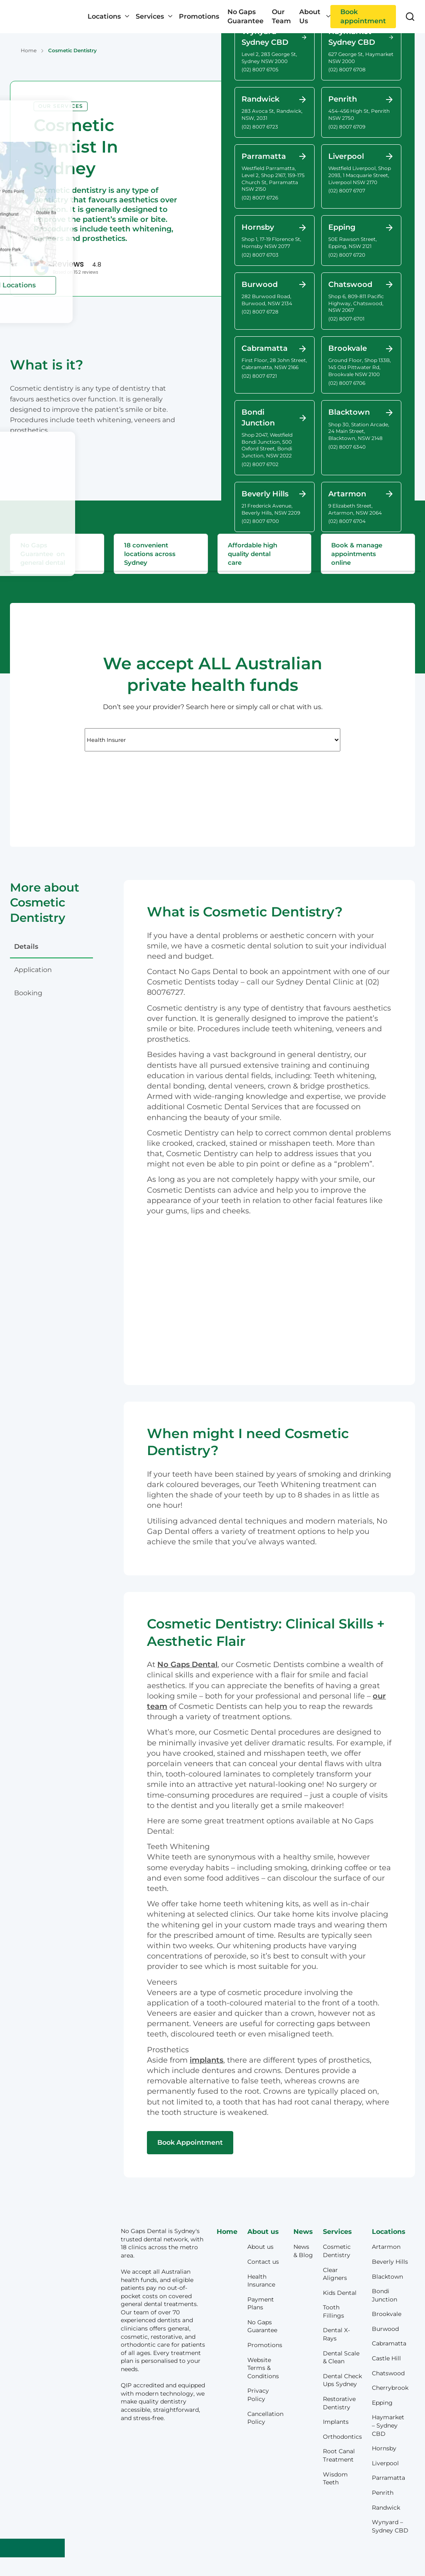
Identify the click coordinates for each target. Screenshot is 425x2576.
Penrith (382, 2492)
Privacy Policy (258, 2395)
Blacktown (387, 2276)
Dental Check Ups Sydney (342, 2380)
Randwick (386, 2507)
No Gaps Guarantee (245, 16)
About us (260, 2246)
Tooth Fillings (333, 2311)
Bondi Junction (384, 2295)
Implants (336, 2421)
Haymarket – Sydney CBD (388, 2425)
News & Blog (303, 2251)
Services (150, 16)
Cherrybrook (390, 2387)
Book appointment (363, 16)
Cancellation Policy (265, 2418)
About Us (309, 16)
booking (28, 993)
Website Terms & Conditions (263, 2368)
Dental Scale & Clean (341, 2357)
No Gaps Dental (187, 1664)
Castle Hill (386, 2358)
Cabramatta (389, 2343)
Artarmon (386, 2246)
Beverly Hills (390, 2261)
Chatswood (388, 2373)
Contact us (263, 2261)
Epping (382, 2402)
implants (206, 2060)
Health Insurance (261, 2281)
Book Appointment (190, 2142)
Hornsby (384, 2448)
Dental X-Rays (336, 2334)
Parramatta (388, 2477)
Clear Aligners (335, 2274)
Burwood (385, 2329)
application (33, 970)
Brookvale (386, 2314)
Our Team (281, 16)
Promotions (199, 16)
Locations (104, 16)
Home (29, 50)
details (26, 946)
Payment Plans (260, 2303)
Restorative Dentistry (339, 2403)
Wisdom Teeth (335, 2478)
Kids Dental (340, 2293)
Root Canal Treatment (339, 2455)
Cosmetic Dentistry (337, 2251)
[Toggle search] (410, 16)
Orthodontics (342, 2436)
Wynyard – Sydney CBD (390, 2526)
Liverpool (385, 2463)
